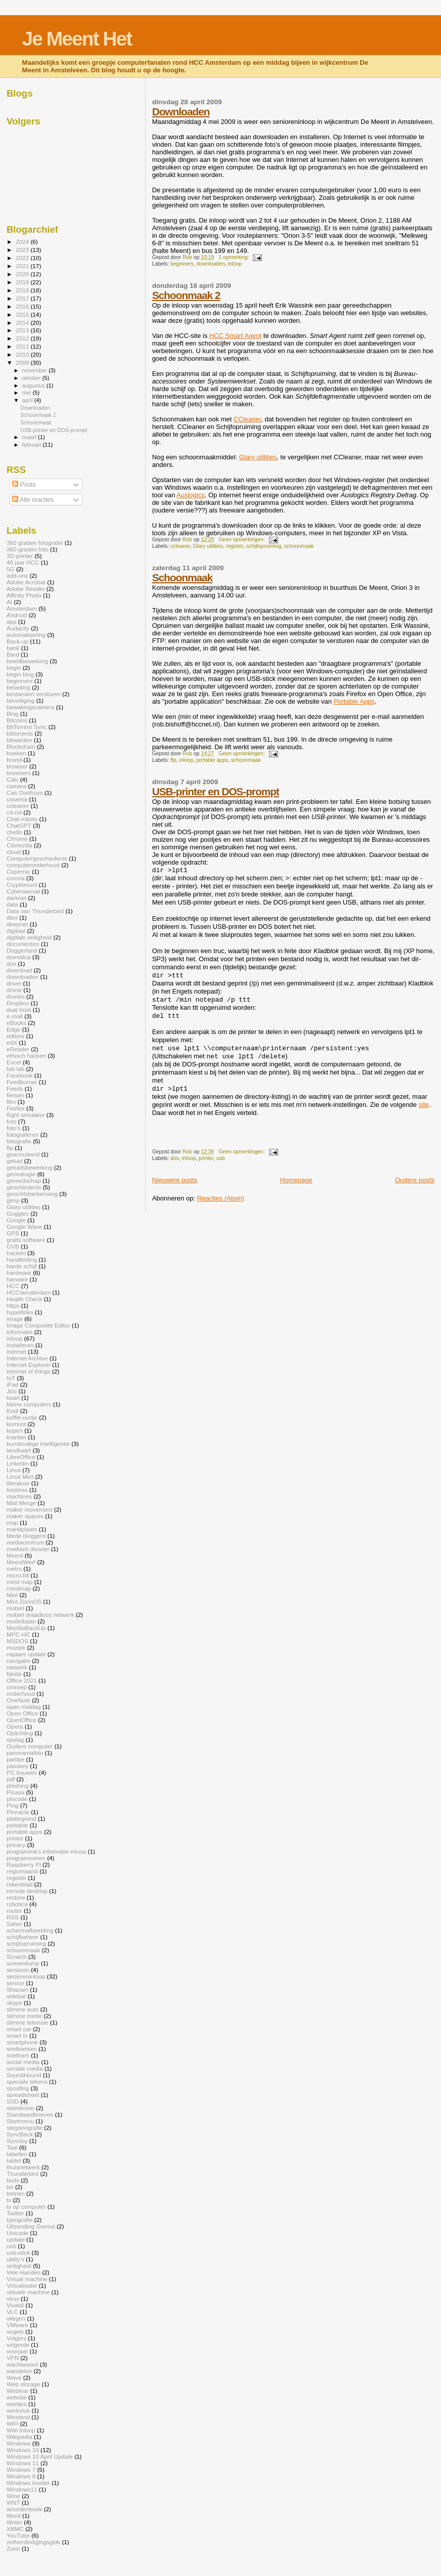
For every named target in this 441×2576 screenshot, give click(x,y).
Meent (15, 1555)
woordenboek (24, 2509)
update (16, 2239)
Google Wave (24, 1226)
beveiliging (20, 700)
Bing (12, 713)
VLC (12, 2311)
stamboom (20, 2108)
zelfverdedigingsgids (33, 2542)
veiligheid (19, 2265)
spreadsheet (23, 2094)
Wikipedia (19, 2436)
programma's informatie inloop (46, 1851)
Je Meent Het (77, 39)
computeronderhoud (33, 865)
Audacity (18, 628)
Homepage (296, 1180)
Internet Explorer (29, 1364)
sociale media (25, 2068)
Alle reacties (33, 499)
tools (13, 2180)
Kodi (12, 1410)
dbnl (12, 917)
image (15, 1318)
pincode (17, 1798)
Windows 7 (21, 2469)
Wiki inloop (21, 2430)
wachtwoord (22, 2364)
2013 (23, 330)
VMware (17, 2325)
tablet (14, 2160)
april (28, 400)
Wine (13, 2496)
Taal (12, 2147)
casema (17, 799)
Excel (14, 1062)
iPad (12, 1384)
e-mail (15, 1016)
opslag (15, 1739)
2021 (23, 266)
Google (16, 1220)
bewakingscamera (30, 707)
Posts (23, 484)
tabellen (17, 2154)
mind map (19, 1581)
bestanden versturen (34, 694)
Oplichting (20, 1733)
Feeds (15, 1088)
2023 (23, 249)
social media (23, 2061)
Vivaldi (15, 2305)
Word (14, 2515)
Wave (14, 2377)
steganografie (24, 2127)
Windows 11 (23, 2463)
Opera (15, 1726)
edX (12, 1042)
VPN (13, 2357)
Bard (13, 654)
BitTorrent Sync (27, 726)
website (17, 2397)
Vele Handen (23, 2272)
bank (13, 648)
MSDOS (17, 1641)
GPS (13, 1233)
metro (14, 1568)
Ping (12, 1805)
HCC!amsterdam (29, 1292)
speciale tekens (27, 2081)
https (13, 1305)
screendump (23, 1963)
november (35, 370)
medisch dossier (28, 1548)
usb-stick (18, 2252)
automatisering (26, 634)
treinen (16, 2193)
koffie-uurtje (22, 1417)
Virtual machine (27, 2279)
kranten (16, 1437)
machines (19, 1496)
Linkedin (18, 1463)
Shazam (17, 1989)
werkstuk (18, 2410)
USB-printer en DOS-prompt (215, 791)
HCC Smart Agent (235, 335)
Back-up (17, 641)
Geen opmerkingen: (242, 539)
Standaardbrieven (30, 2114)
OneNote (18, 1700)
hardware (19, 1272)
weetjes (17, 2403)
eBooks (16, 1022)
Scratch (17, 1956)
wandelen (19, 2371)
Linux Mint (20, 1476)
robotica (17, 1904)
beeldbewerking (27, 661)
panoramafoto (25, 1752)
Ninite (14, 1673)
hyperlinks (20, 1312)
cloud (14, 851)
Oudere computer (30, 1746)
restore (16, 1897)
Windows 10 (23, 2449)
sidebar (16, 1996)
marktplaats (22, 1529)
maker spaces (25, 1516)
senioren (18, 1969)
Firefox (16, 1108)
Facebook (19, 1075)
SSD (13, 2101)
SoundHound (24, 2075)
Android (17, 615)
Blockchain (21, 746)
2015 (23, 314)
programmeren (26, 1858)
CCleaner (247, 419)
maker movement (30, 1509)
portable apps (212, 760)
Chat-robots (22, 818)
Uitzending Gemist (31, 2226)
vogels (15, 2331)
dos (174, 1158)
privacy (16, 1844)
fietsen (15, 1095)
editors (15, 1036)
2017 (23, 298)
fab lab (15, 1068)
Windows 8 (21, 2476)
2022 (23, 257)
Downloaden (181, 111)
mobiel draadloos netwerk (40, 1614)
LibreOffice (21, 1456)
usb (220, 1158)
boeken (16, 753)
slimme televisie (28, 2022)
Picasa (15, 1792)
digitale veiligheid (29, 937)
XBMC (15, 2528)
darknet (16, 897)
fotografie (19, 1141)
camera (16, 786)
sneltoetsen (22, 2048)
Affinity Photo (24, 595)
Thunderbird (22, 2173)
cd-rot (14, 812)
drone (14, 989)
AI (9, 601)
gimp (13, 1200)
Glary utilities (258, 457)
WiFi (12, 2423)
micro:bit (18, 1575)
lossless (17, 1489)
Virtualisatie (22, 2285)
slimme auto (22, 2009)
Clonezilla (19, 845)
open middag (24, 1706)
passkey (17, 1766)
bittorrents (20, 733)
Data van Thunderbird (35, 911)
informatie (19, 1331)
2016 (23, 306)
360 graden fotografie (35, 542)
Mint (12, 1595)
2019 (23, 282)
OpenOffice (21, 1719)
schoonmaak (299, 546)
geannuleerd (23, 1154)
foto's (14, 1128)
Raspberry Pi (24, 1864)
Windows (19, 2443)
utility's (15, 2259)
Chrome (17, 838)
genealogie (21, 1174)
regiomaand (22, 1871)
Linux (14, 1470)
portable (17, 1825)
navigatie (18, 1660)
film (11, 1101)
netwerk (17, 1667)
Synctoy (17, 2140)
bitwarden (19, 740)
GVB (13, 1246)
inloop (235, 264)
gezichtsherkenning (32, 1193)
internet (16, 1351)
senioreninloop (26, 1976)
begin (14, 667)
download (19, 970)
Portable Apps (354, 701)
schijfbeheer (22, 1937)
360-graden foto (28, 549)
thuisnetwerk (23, 2167)
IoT (11, 1378)
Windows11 (22, 2489)
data (12, 904)
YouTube (18, 2535)
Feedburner (22, 1082)
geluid (14, 1160)
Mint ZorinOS (24, 1601)
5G (11, 569)
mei (27, 393)
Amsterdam (22, 608)
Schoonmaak (182, 577)
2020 (23, 274)
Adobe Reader (26, 588)
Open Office (22, 1713)
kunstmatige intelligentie (38, 1443)
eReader (18, 1049)
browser (17, 766)
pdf (11, 1779)
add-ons (17, 575)
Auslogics (191, 495)
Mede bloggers (26, 1535)
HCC (13, 1285)
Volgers (16, 2338)
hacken (16, 1253)
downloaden (210, 264)
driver (14, 983)
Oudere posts (414, 1180)
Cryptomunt (22, 884)
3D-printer (20, 555)
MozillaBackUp (26, 1627)
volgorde (18, 2344)
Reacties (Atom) (220, 1198)
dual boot (19, 1009)
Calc (12, 779)
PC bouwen (22, 1772)
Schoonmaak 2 (186, 295)
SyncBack (20, 2134)
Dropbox (18, 1003)
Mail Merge (21, 1502)
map (12, 1522)
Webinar (17, 2390)
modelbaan (21, 1621)
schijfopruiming (263, 546)
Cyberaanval (23, 891)
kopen (15, 1430)
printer (206, 1158)
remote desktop (27, 1890)
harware (17, 1279)
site (424, 1104)
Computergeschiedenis (37, 858)
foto (12, 1121)
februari (32, 445)
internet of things (29, 1371)
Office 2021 (22, 1680)
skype (14, 2002)
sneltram (18, 2055)
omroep (17, 1687)
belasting (18, 687)
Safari (14, 1923)
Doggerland (22, 950)
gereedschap (24, 1180)
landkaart (19, 1450)
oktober (32, 378)
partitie (15, 1759)
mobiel (15, 1608)
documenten (23, 943)
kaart (13, 1397)
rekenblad (19, 1884)
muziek (16, 1647)
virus (13, 2298)
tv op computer (26, 2206)
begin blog (20, 674)
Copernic (18, 871)
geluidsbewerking (30, 1167)
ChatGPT (19, 825)
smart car (19, 2029)
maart (30, 437)
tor (10, 2186)
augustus (34, 385)
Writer (14, 2522)
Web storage (23, 2384)
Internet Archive (27, 1358)
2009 (23, 362)
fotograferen (22, 1134)
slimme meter (24, 2015)
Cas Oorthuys (25, 792)
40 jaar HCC (23, 562)
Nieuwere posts (175, 1180)
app (12, 621)
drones (16, 996)
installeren (20, 1345)
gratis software (26, 1239)
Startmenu (20, 2121)
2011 (23, 346)
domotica (19, 957)
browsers (19, 772)
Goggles (18, 1213)
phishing (18, 1785)
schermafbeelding (30, 1930)
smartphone (22, 2042)
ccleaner (180, 546)
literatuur (18, 1483)
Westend (18, 2417)
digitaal (16, 930)
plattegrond (21, 1818)
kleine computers (29, 1404)
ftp (173, 760)
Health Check (24, 1299)
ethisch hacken (26, 1055)
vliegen (16, 2318)
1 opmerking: (234, 257)
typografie (19, 2219)
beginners (182, 264)
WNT (13, 2502)
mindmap (19, 1588)
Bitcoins (17, 720)
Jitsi (12, 1391)
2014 (23, 322)
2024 (23, 241)
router (14, 1910)
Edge (13, 1029)
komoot (16, 1424)
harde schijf (22, 1266)
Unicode (17, 2232)
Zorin (13, 2548)
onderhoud (21, 1693)
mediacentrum (25, 1542)
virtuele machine (28, 2292)
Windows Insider (28, 2482)
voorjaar (17, 2351)
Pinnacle (18, 1812)
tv (9, 2200)
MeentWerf (21, 1562)
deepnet (17, 924)
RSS (13, 1917)
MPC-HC (18, 1634)
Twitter (15, 2213)
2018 (23, 290)
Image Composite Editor (38, 1325)
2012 (23, 338)
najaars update (26, 1654)
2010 (23, 354)
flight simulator (26, 1114)
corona (16, 878)
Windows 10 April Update (40, 2456)
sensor (15, 1983)
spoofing (18, 2088)
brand (14, 759)
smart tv (17, 2035)
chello (14, 832)
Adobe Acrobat (26, 582)
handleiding (22, 1259)
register (234, 546)
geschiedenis (24, 1187)
